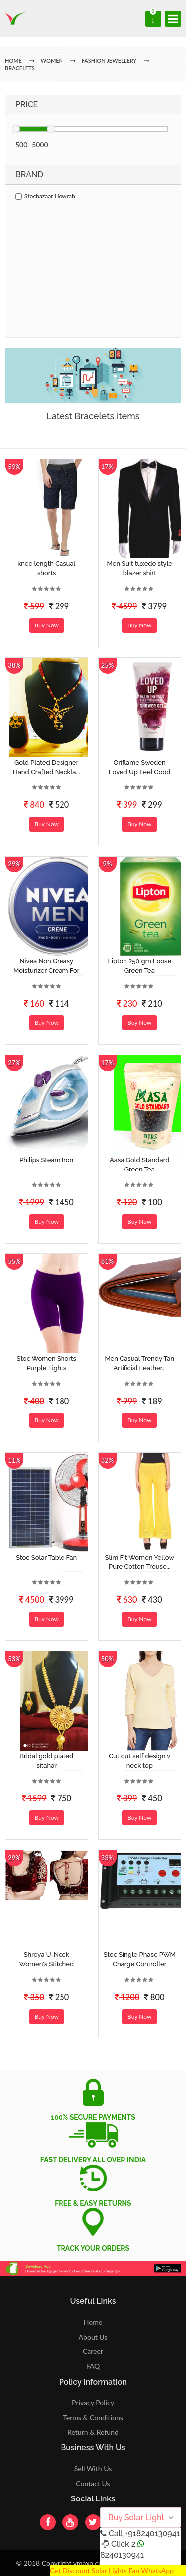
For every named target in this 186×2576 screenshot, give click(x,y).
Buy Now (47, 625)
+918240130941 (152, 2533)
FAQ (93, 2366)
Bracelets (20, 68)
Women (52, 60)
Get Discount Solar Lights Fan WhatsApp (112, 2570)
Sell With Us (93, 2468)
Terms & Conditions (93, 2417)
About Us (93, 2337)
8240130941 (122, 2555)
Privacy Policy (93, 2402)
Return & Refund (93, 2432)
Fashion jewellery (109, 60)
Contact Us (93, 2483)
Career (93, 2351)
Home (93, 2322)
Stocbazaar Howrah (45, 196)
